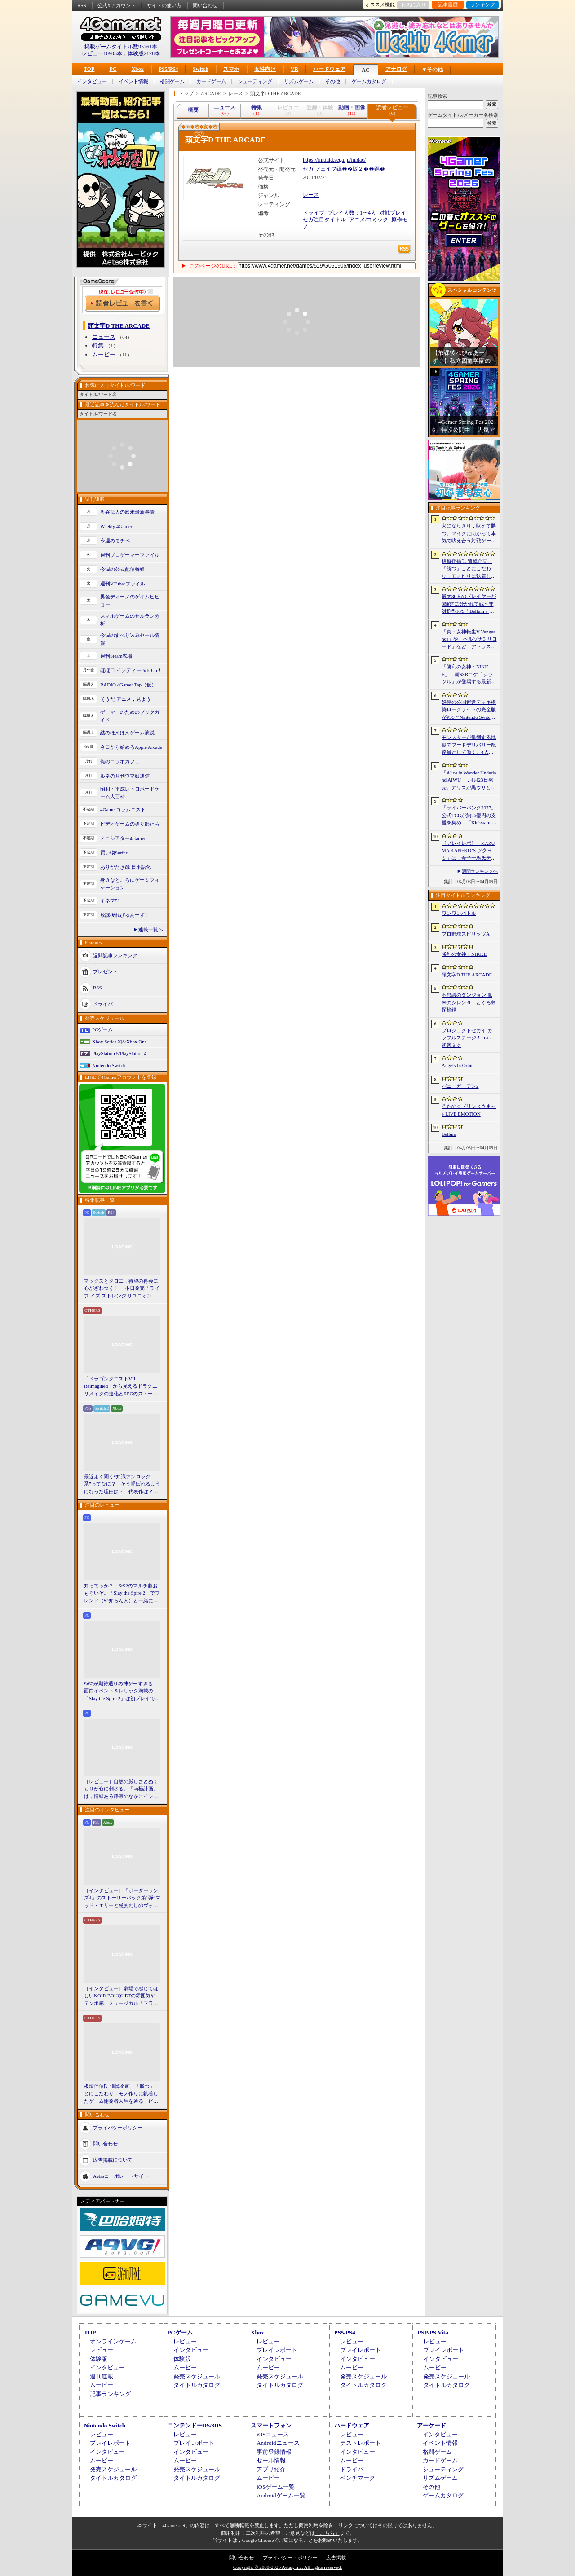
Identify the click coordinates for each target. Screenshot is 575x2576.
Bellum (449, 1134)
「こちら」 (327, 2533)
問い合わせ (205, 5)
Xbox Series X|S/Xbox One (119, 1041)
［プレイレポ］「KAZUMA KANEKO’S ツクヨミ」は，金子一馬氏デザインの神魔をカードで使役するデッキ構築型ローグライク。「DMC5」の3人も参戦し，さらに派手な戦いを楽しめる (469, 851)
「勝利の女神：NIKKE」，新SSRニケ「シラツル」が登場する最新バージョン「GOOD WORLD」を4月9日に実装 (469, 675)
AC (365, 70)
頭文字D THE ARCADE (467, 974)
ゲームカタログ (369, 81)
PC (112, 69)
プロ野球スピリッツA (466, 933)
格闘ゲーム (172, 81)
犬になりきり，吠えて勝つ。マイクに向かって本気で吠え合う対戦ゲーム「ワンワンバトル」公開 (469, 534)
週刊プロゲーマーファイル (129, 555)
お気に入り (413, 4)
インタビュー (92, 81)
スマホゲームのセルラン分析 (129, 619)
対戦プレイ (392, 213)
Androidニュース (278, 2443)
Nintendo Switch (108, 1065)
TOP (89, 69)
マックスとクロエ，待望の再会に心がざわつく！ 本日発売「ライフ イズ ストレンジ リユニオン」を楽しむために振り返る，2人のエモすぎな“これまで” (121, 1289)
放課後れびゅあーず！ (125, 915)
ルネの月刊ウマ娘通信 (125, 775)
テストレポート (360, 2443)
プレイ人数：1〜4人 (351, 213)
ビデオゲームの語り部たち (129, 823)
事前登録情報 (274, 2452)
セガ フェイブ (319, 169)
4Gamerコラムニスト (123, 809)
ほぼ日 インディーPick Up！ (131, 670)
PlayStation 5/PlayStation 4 (119, 1053)
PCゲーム (102, 1029)
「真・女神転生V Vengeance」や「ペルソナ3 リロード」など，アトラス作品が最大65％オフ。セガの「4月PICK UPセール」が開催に (469, 640)
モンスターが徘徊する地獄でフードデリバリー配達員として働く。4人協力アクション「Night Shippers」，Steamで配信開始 (469, 745)
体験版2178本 (144, 53)
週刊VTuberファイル (122, 583)
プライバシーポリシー (117, 2127)
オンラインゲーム (113, 2341)
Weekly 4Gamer (116, 526)
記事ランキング (110, 2394)
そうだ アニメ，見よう (125, 699)
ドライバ (103, 1004)
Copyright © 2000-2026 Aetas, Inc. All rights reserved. (287, 2567)
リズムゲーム (299, 81)
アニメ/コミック (368, 219)
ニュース (103, 337)
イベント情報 (133, 81)
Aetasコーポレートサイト (121, 2176)
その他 (332, 81)
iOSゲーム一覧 (276, 2487)
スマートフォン (271, 2425)
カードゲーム (211, 81)
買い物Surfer (114, 852)
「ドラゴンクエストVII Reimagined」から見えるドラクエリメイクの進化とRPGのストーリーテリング (121, 1387)
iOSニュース (273, 2434)
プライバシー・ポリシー (290, 2557)
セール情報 (271, 2460)
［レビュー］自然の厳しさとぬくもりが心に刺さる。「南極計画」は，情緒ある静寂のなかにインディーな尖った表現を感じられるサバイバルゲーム (121, 1789)
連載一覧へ (150, 929)
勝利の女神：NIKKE (464, 954)
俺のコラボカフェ (120, 761)
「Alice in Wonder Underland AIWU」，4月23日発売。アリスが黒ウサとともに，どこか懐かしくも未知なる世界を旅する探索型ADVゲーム (469, 780)
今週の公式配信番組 (122, 569)
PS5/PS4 (168, 69)
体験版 (98, 2359)
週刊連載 (101, 2376)
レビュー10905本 (102, 53)
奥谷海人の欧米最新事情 (127, 511)
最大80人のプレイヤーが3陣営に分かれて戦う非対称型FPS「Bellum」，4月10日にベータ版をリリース (469, 604)
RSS (81, 5)
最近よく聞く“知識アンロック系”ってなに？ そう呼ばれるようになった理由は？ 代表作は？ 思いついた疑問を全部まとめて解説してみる (122, 1484)
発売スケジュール (196, 2376)
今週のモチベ (115, 540)
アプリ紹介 (271, 2469)
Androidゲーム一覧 (281, 2495)
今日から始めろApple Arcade (131, 747)
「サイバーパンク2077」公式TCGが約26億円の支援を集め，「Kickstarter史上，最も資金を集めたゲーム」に (469, 815)
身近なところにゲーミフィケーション (129, 883)
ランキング (482, 4)
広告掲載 (336, 2557)
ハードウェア (329, 69)
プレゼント (105, 971)
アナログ (396, 69)
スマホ (231, 69)
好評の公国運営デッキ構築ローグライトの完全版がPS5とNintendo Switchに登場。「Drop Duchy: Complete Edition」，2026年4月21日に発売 (469, 710)
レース (311, 195)
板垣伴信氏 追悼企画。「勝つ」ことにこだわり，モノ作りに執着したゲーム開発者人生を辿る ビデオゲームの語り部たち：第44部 (121, 2094)
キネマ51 (110, 900)
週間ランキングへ (480, 871)
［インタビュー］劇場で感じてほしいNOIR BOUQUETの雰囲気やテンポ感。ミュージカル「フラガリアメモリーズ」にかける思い (121, 1996)
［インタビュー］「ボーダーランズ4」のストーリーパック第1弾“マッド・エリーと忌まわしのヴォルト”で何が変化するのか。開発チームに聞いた (122, 1898)
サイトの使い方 (164, 5)
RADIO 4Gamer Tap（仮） (128, 684)
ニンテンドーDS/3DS (195, 2425)
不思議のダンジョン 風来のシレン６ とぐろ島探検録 (469, 1002)
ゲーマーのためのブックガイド (129, 715)
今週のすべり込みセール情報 (129, 639)
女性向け (265, 69)
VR (294, 69)
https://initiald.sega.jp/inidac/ (334, 160)
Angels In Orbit (457, 1065)
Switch (200, 69)
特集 (98, 345)
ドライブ (313, 213)
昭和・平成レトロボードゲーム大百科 (129, 792)
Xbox (137, 69)
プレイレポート (277, 2350)
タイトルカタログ (196, 2385)
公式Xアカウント (116, 5)
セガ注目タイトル (324, 219)
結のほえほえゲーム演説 (127, 732)
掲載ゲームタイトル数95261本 (120, 47)
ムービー (103, 354)
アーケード (431, 2425)
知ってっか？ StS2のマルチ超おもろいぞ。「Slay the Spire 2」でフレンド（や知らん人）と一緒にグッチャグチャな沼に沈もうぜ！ (122, 1594)
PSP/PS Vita (432, 2332)
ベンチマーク (357, 2478)
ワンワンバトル (459, 913)
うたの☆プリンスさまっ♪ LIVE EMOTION (469, 1110)
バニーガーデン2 (460, 1086)
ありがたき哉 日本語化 (125, 867)
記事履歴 (448, 4)
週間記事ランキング (115, 955)
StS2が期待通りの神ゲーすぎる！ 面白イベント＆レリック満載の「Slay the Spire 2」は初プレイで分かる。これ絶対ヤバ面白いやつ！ (122, 1691)
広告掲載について (113, 2160)
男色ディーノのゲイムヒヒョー (129, 600)
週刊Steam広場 (116, 656)
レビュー (101, 2350)
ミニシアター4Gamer (123, 838)
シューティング (255, 81)
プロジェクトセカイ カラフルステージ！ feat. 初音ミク (467, 1038)
